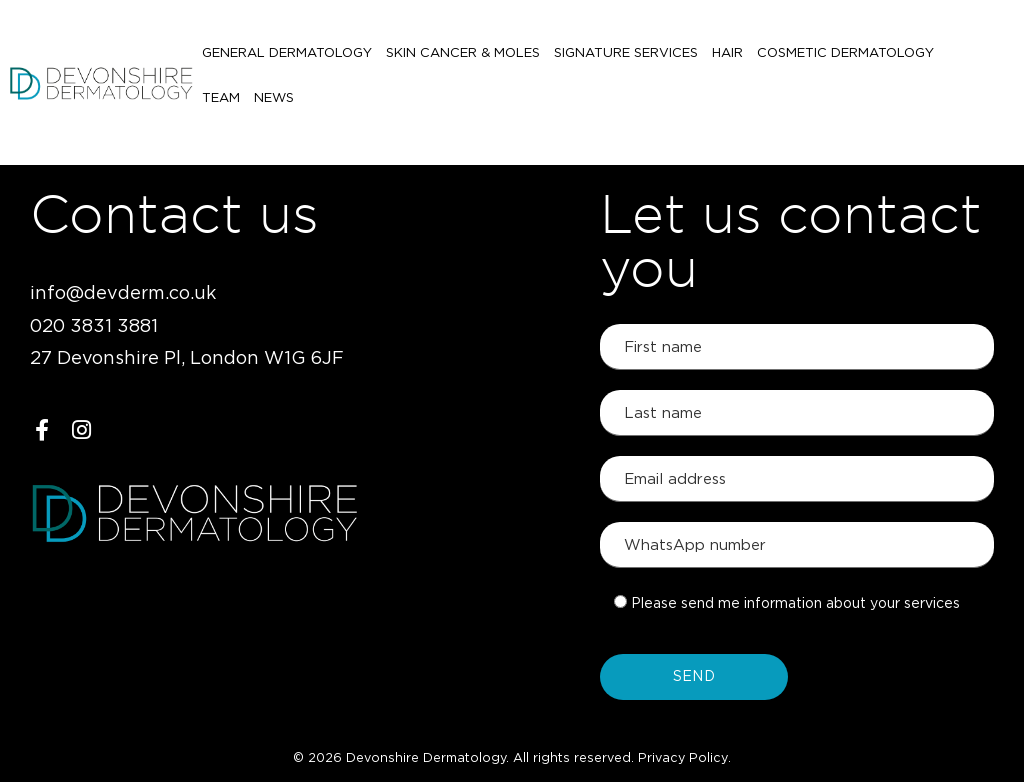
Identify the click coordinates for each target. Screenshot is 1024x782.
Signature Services (626, 57)
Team (967, 57)
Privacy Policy (683, 758)
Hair (727, 57)
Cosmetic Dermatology (845, 57)
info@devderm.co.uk (123, 294)
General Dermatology (287, 57)
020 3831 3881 (94, 327)
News (222, 103)
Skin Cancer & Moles (463, 57)
